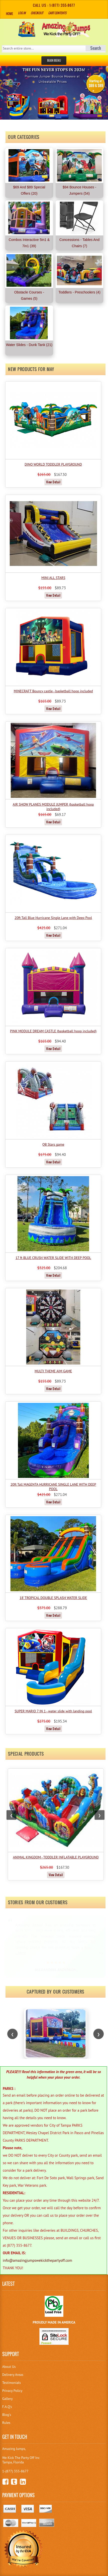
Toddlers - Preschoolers (80, 292)
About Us (9, 2366)
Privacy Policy (12, 2390)
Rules (6, 2422)
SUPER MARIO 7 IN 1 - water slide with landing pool (53, 1711)
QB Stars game (53, 1144)
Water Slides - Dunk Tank (29, 345)
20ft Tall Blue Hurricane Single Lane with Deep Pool (53, 917)
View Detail (53, 482)
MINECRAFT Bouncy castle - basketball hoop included (53, 691)
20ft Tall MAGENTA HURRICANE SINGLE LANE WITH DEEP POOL (53, 1486)
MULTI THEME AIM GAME (53, 1371)
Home (9, 14)
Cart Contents (57, 13)
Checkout (37, 13)
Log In (22, 13)
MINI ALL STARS (53, 577)
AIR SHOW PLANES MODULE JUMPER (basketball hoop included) (53, 806)
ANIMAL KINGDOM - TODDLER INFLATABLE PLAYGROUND (56, 1857)
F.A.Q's (7, 2406)
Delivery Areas (12, 2374)
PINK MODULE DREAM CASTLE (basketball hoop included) (53, 1031)
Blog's (6, 2414)
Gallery (7, 2398)
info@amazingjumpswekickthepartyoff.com (37, 2260)
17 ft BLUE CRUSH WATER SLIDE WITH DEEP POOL (53, 1257)
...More (20, 1953)
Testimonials (11, 2382)
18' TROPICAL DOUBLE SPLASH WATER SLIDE (53, 1597)
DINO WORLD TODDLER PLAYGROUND (53, 464)
